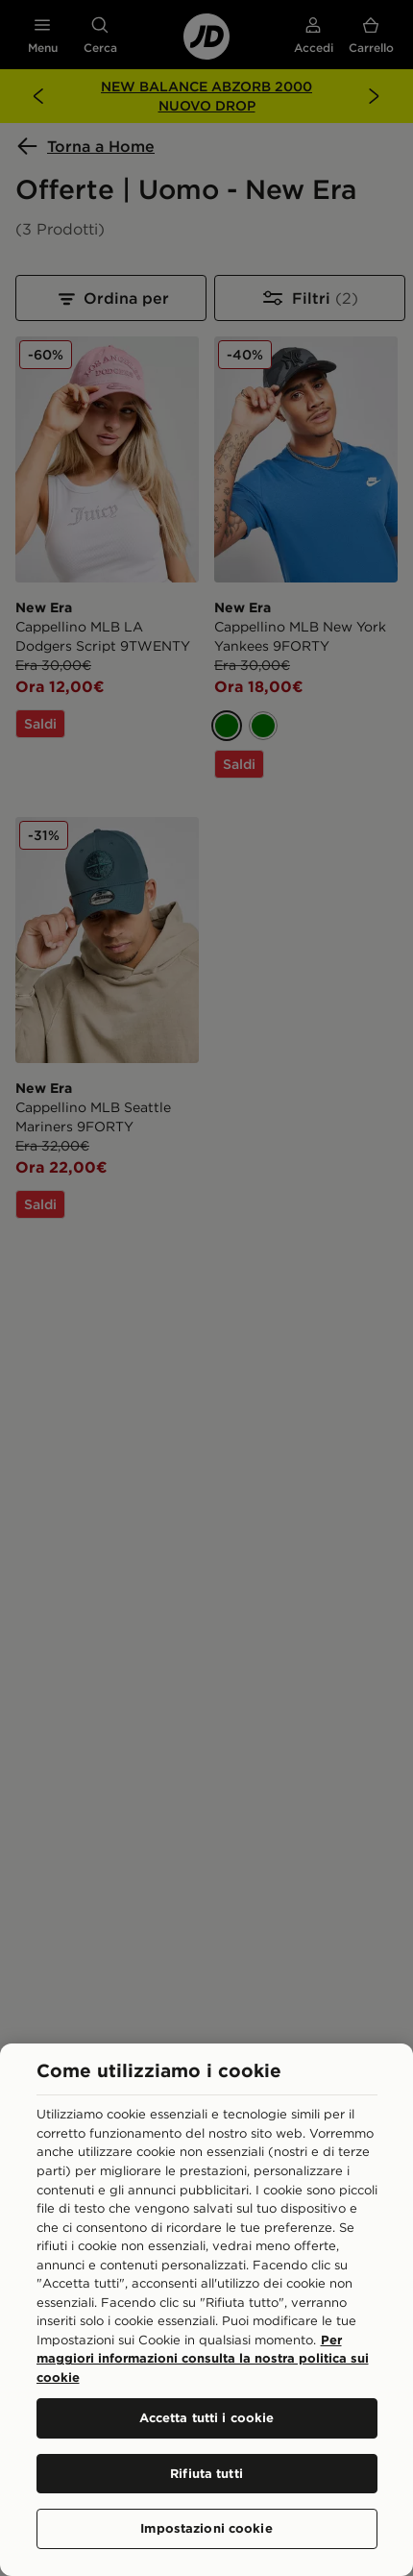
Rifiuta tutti (206, 2473)
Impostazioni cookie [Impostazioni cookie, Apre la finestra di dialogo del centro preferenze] (206, 2528)
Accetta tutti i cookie (207, 2417)
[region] (206, 2309)
